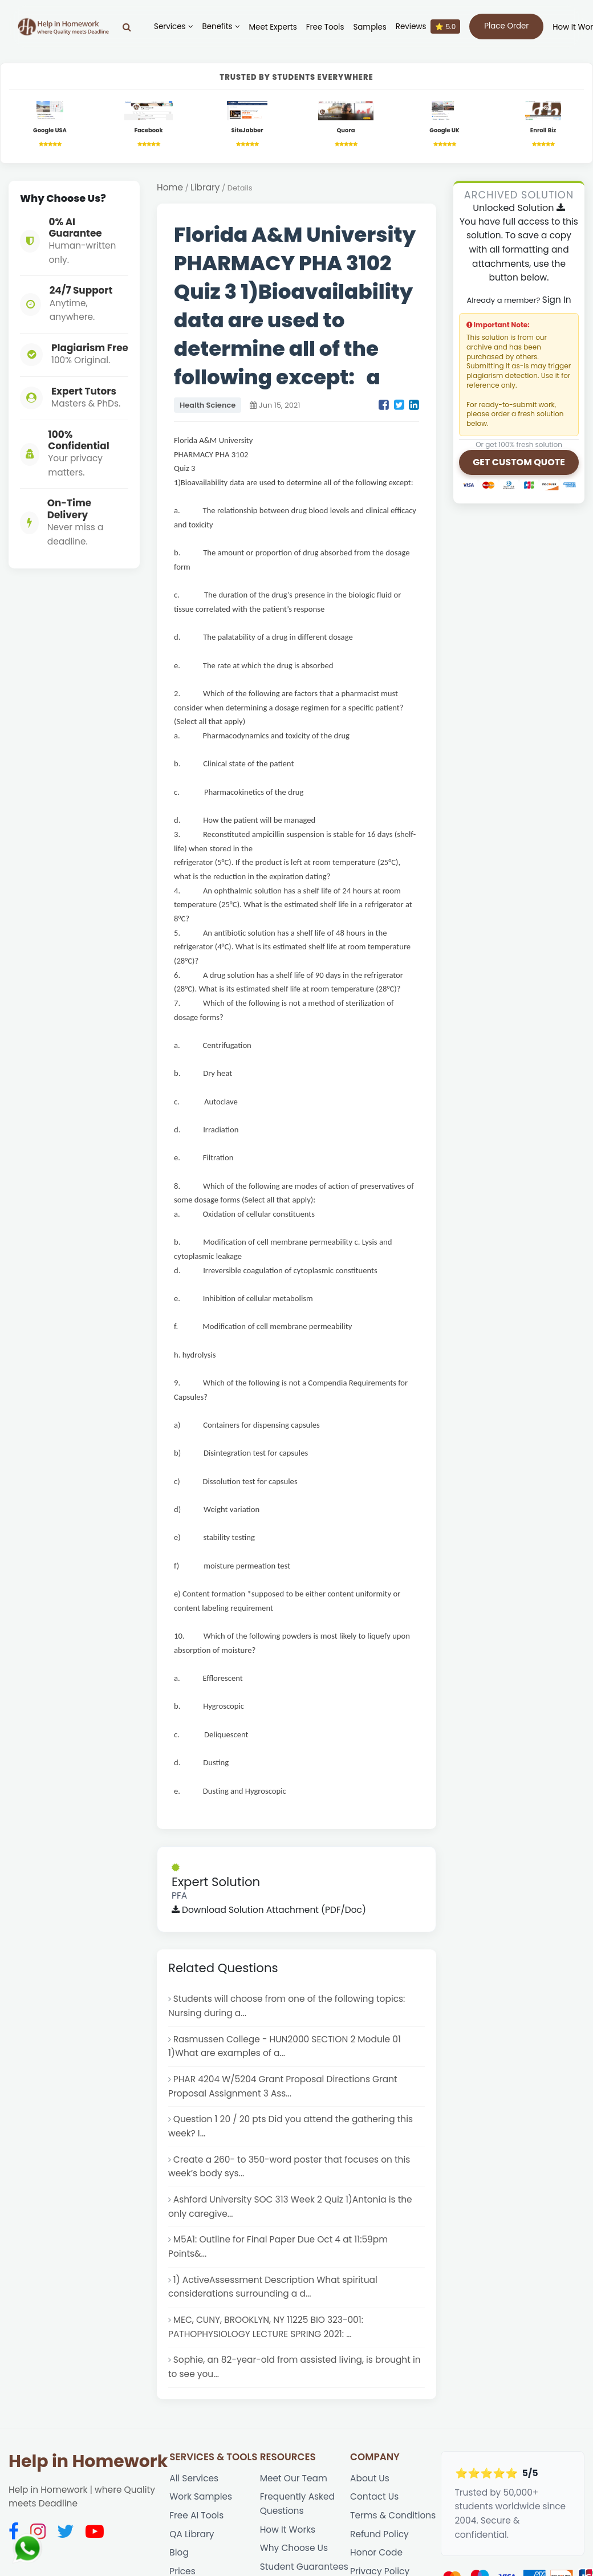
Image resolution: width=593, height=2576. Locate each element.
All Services (193, 2515)
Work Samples (200, 2534)
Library (205, 187)
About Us (369, 2515)
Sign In (556, 300)
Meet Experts (272, 27)
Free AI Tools (196, 2552)
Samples (369, 27)
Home (170, 187)
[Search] (127, 27)
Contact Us (374, 2534)
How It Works (287, 2567)
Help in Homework (88, 2498)
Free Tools (325, 27)
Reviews (428, 26)
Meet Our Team (293, 2515)
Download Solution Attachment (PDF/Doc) (269, 1947)
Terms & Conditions (393, 2552)
